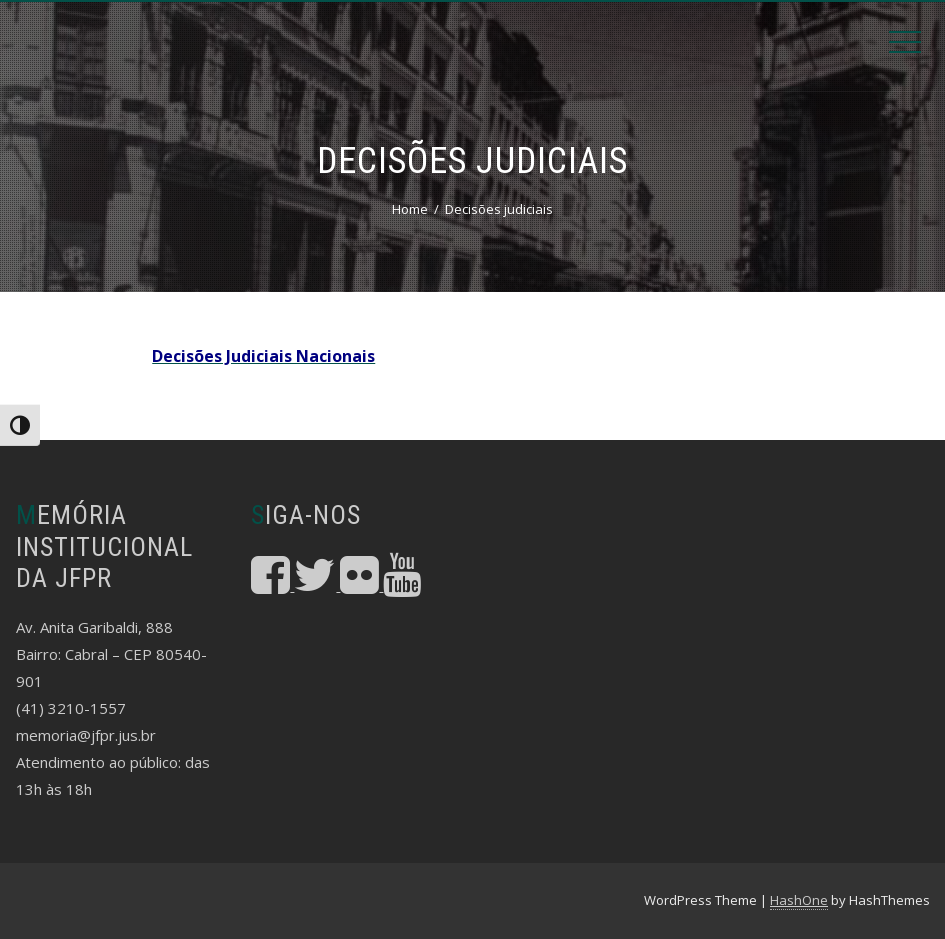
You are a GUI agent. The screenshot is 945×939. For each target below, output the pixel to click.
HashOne (799, 900)
